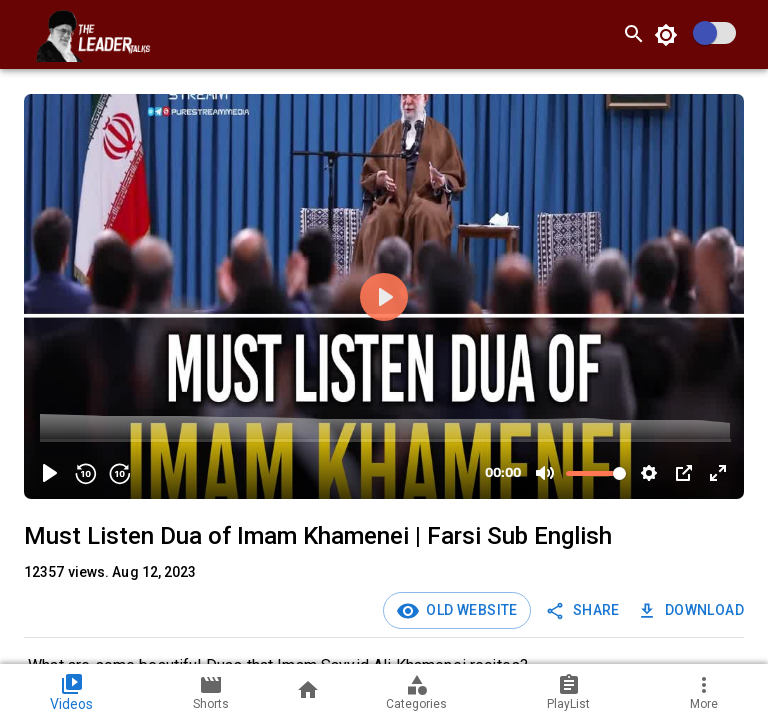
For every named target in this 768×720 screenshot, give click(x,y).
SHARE (584, 610)
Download (692, 610)
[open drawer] (24, 34)
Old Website (469, 610)
